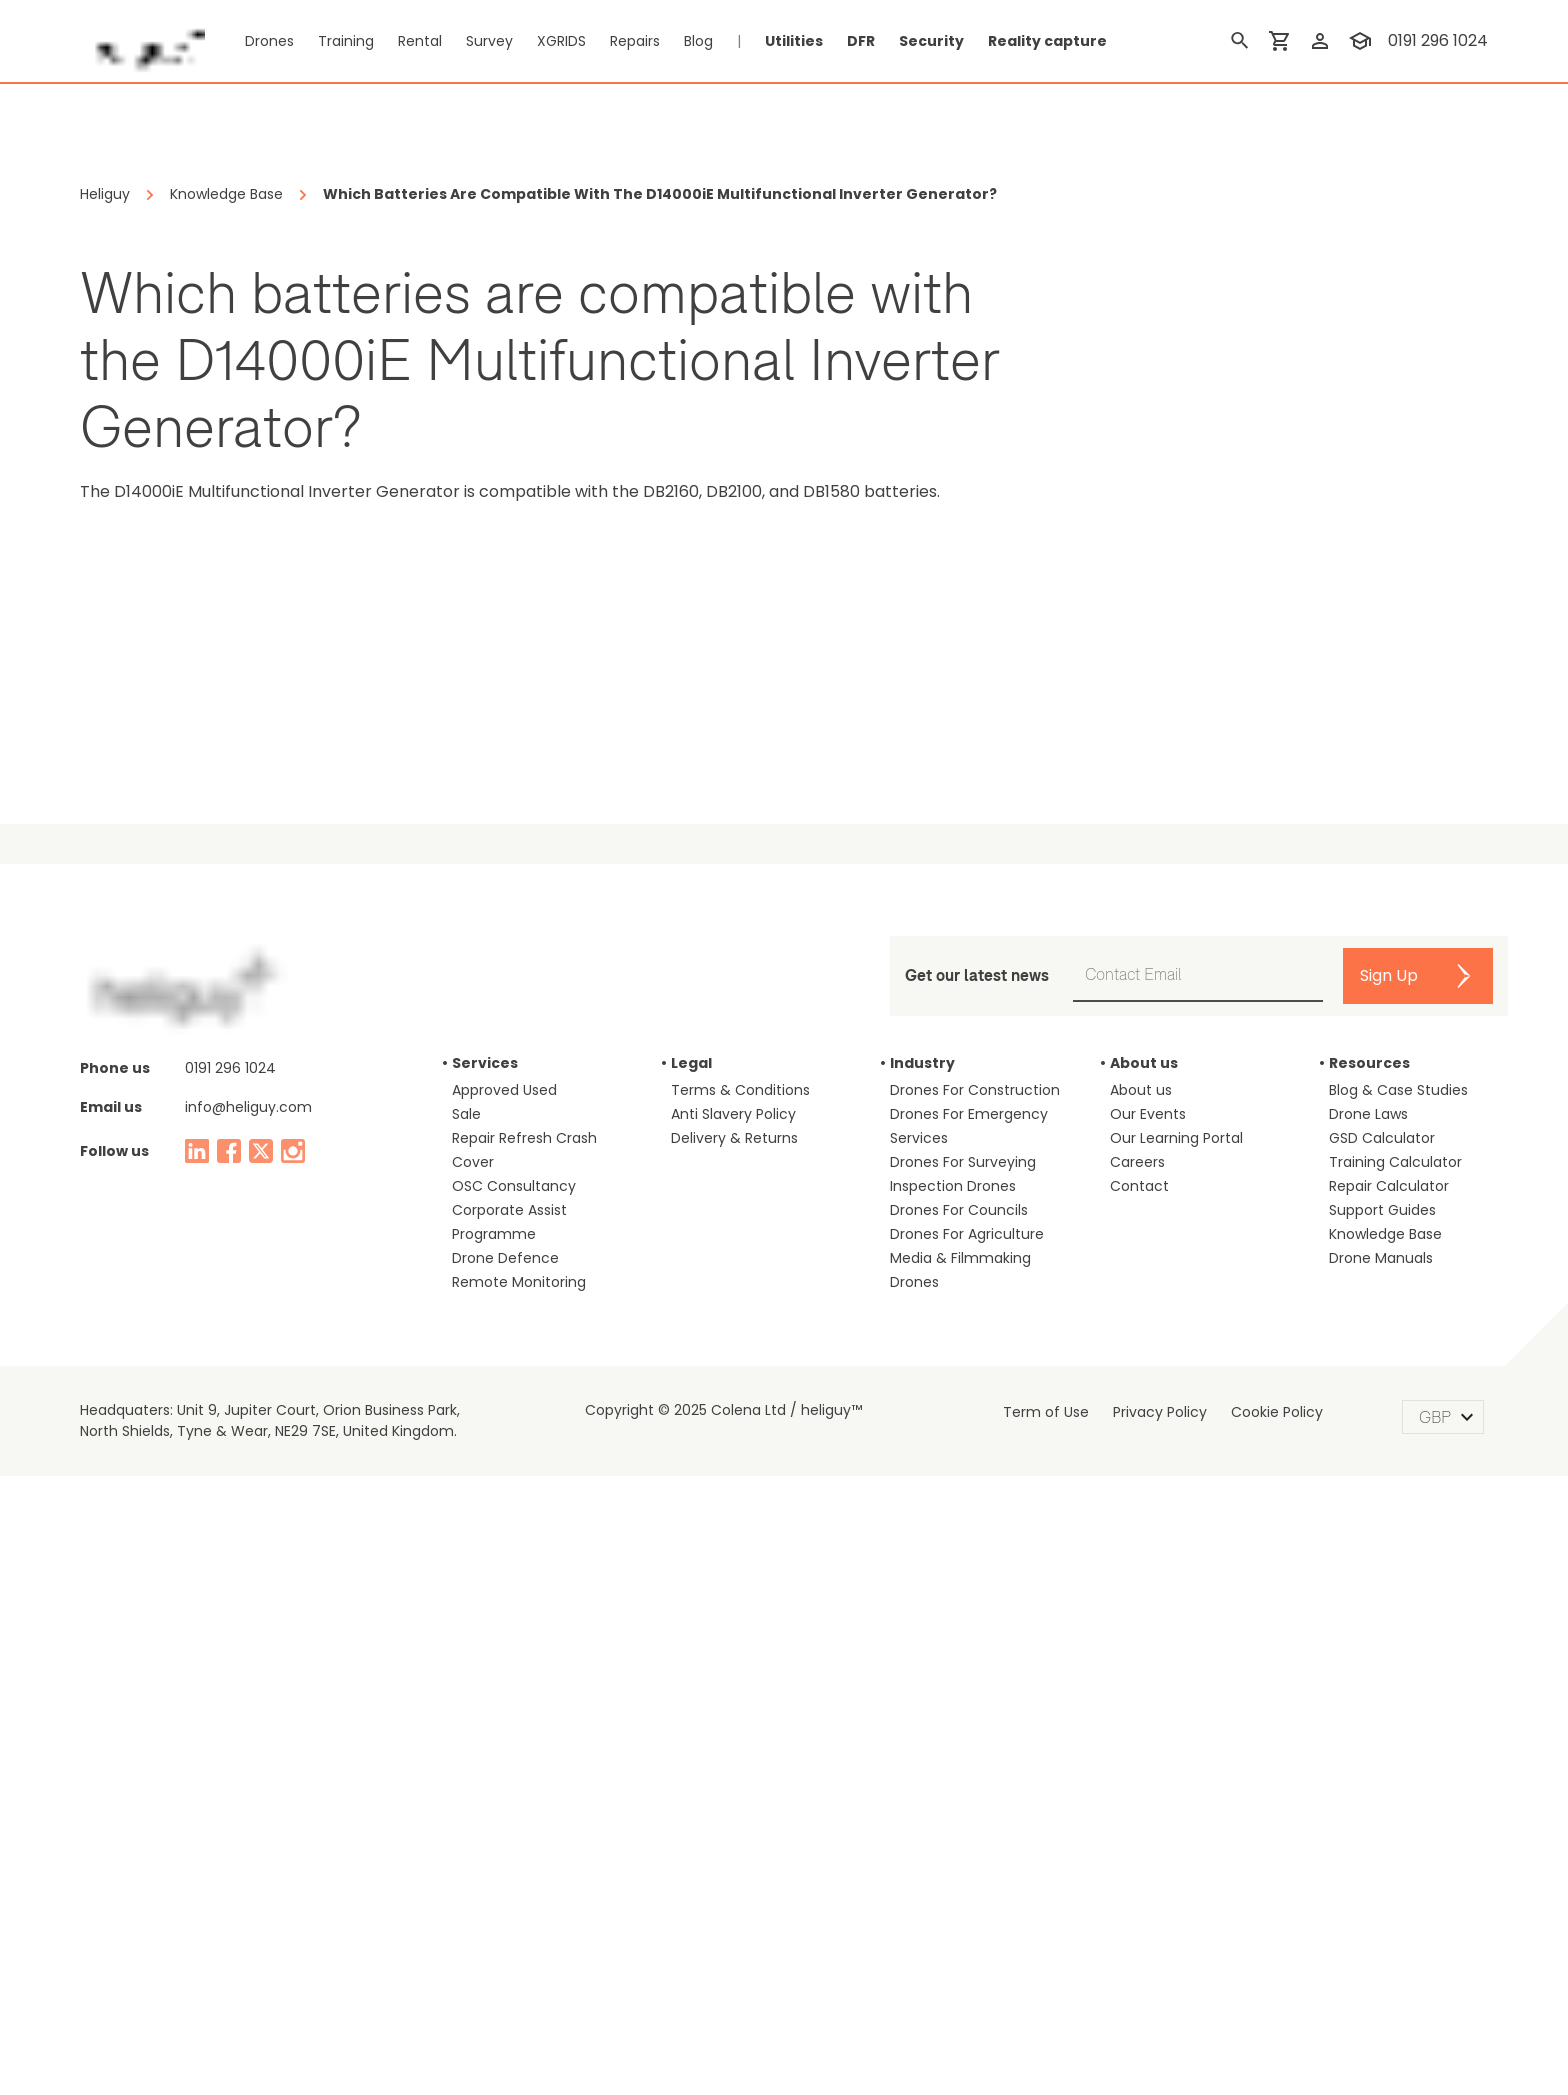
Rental (420, 41)
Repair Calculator (1389, 1805)
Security (931, 41)
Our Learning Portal (1176, 1757)
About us (1141, 1709)
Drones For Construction (975, 1709)
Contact (1139, 1805)
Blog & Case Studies (1398, 1709)
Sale (466, 1733)
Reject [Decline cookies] (1150, 2040)
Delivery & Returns (734, 1757)
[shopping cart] (1280, 41)
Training (346, 41)
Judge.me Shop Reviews (1166, 1080)
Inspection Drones (953, 1805)
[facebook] (229, 1770)
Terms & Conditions (740, 1709)
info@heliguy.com (248, 1726)
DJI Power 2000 (667, 1080)
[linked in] (197, 1770)
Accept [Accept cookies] (1261, 2040)
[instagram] (293, 1770)
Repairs (635, 41)
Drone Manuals (1381, 1877)
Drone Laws (1368, 1733)
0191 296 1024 (230, 1687)
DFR (861, 41)
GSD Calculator (1382, 1757)
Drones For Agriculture (967, 1853)
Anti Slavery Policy (733, 1733)
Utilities (794, 41)
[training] (1360, 41)
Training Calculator (1395, 1781)
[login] (1320, 41)
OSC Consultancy (514, 1805)
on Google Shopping (1417, 883)
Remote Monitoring (519, 1901)
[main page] (142, 41)
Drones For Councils (959, 1829)
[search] (1240, 41)
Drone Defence (505, 1877)
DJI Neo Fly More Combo (232, 1080)
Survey (489, 41)
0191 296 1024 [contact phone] (1438, 40)
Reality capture (1047, 41)
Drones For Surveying (963, 1781)
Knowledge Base (1385, 1853)
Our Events (1148, 1733)
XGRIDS (561, 41)
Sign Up (1389, 1594)
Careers (1137, 1781)
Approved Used (504, 1709)
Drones (269, 41)
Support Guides (1382, 1829)
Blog (698, 41)
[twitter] (261, 1770)
